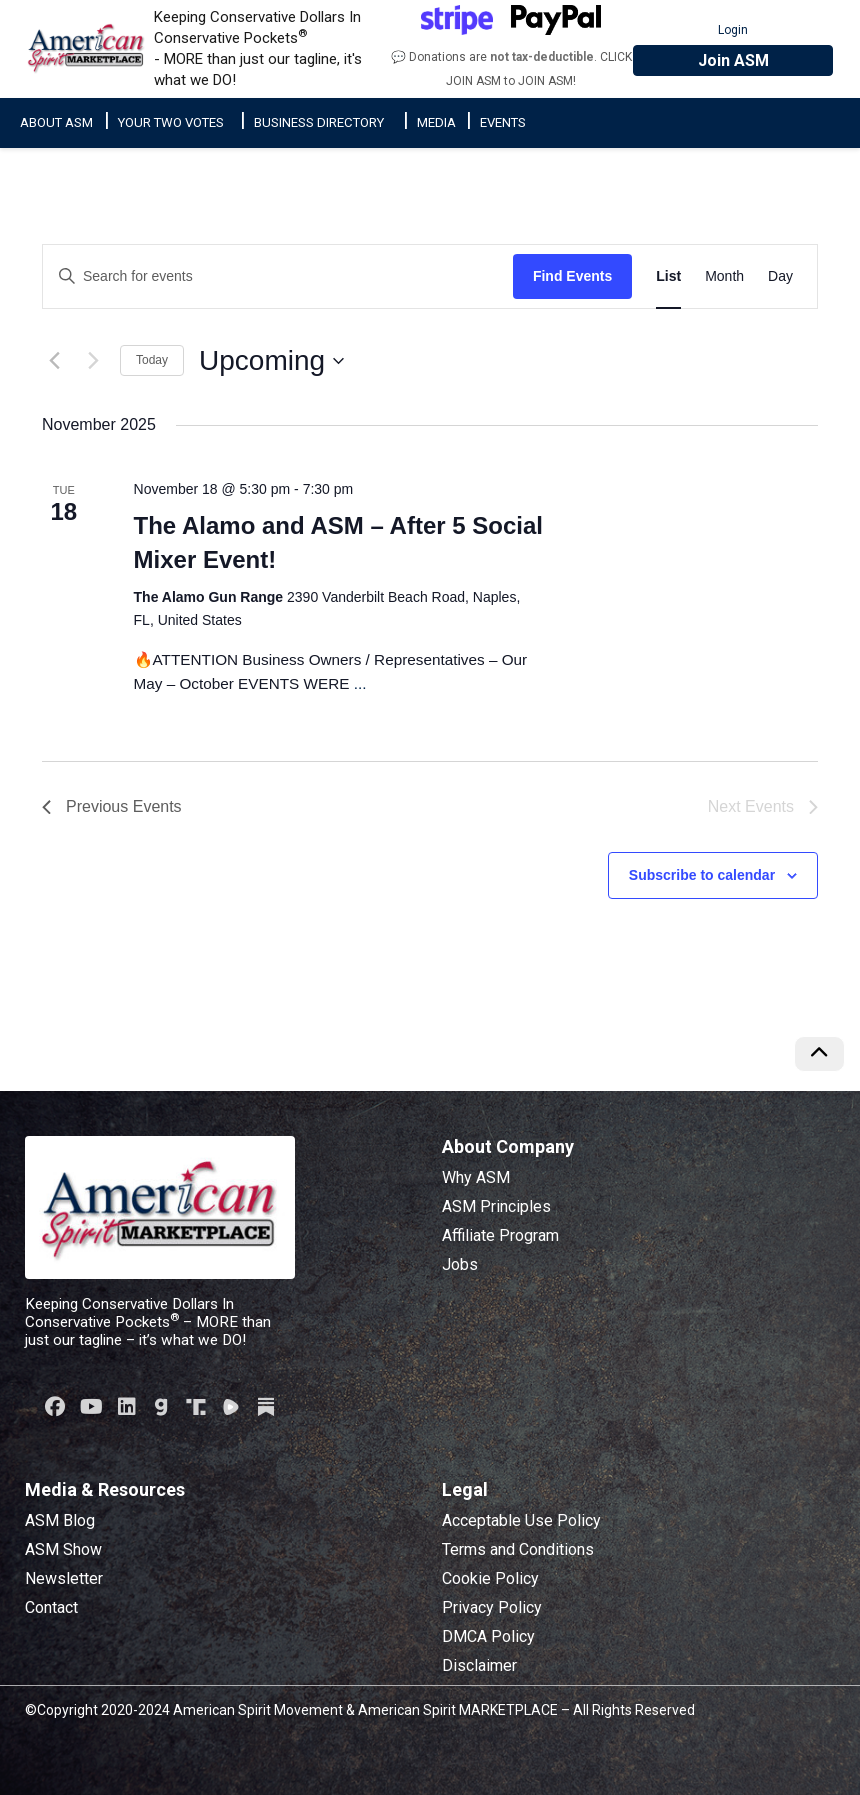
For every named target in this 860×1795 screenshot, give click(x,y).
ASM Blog (60, 1520)
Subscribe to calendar (702, 875)
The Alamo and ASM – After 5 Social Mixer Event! (338, 542)
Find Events (572, 276)
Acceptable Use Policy (521, 1520)
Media (436, 122)
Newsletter (64, 1578)
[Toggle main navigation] (832, 25)
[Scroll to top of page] (819, 1054)
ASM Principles (496, 1206)
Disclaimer (479, 1665)
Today (152, 360)
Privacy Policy (492, 1607)
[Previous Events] (54, 361)
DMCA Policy (488, 1636)
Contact (51, 1607)
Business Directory (319, 122)
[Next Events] (93, 361)
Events (503, 122)
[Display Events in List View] (668, 276)
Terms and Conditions (518, 1549)
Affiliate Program (500, 1235)
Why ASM (476, 1177)
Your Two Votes (171, 122)
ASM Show (63, 1549)
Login (733, 30)
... (360, 683)
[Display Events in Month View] (724, 276)
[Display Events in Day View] (780, 276)
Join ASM (733, 60)
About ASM (56, 122)
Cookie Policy (490, 1578)
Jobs (460, 1264)
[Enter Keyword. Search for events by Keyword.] (278, 276)
